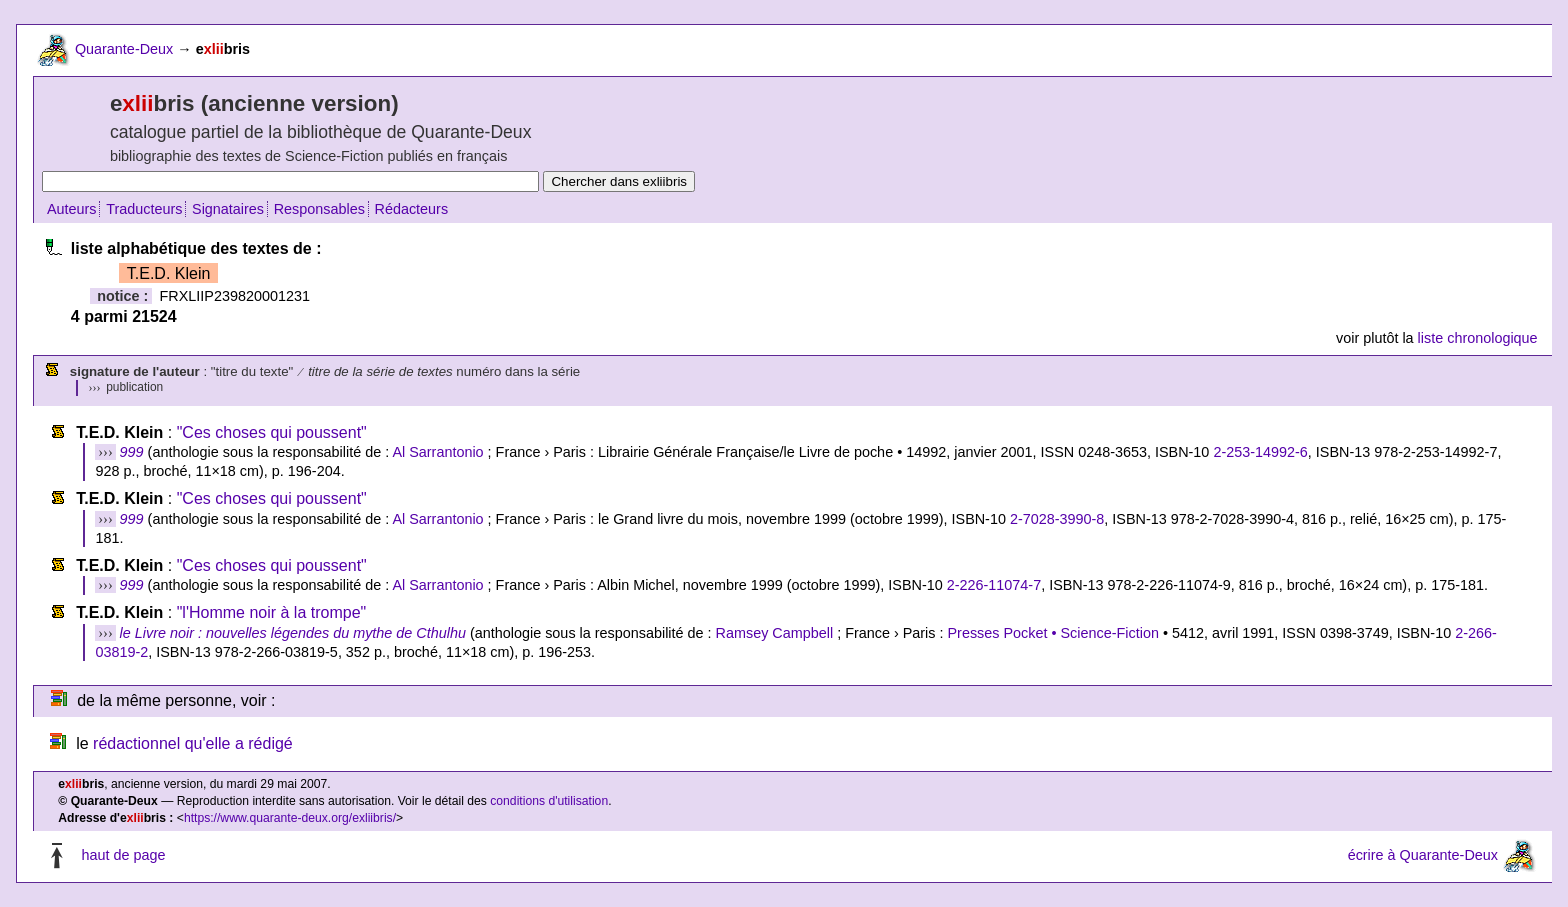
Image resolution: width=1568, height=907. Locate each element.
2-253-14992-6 (1260, 452)
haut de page (123, 856)
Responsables (319, 209)
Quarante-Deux (124, 49)
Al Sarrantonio (437, 452)
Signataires (228, 209)
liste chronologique (1478, 338)
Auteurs (72, 209)
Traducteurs (144, 209)
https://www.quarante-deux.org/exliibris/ (290, 818)
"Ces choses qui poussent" (272, 432)
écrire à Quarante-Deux (1423, 856)
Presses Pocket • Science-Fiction (1053, 633)
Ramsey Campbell (775, 633)
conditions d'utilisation (549, 801)
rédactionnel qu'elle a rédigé (193, 743)
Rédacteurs (412, 209)
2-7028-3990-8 (1057, 519)
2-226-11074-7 (994, 585)
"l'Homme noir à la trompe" (272, 612)
